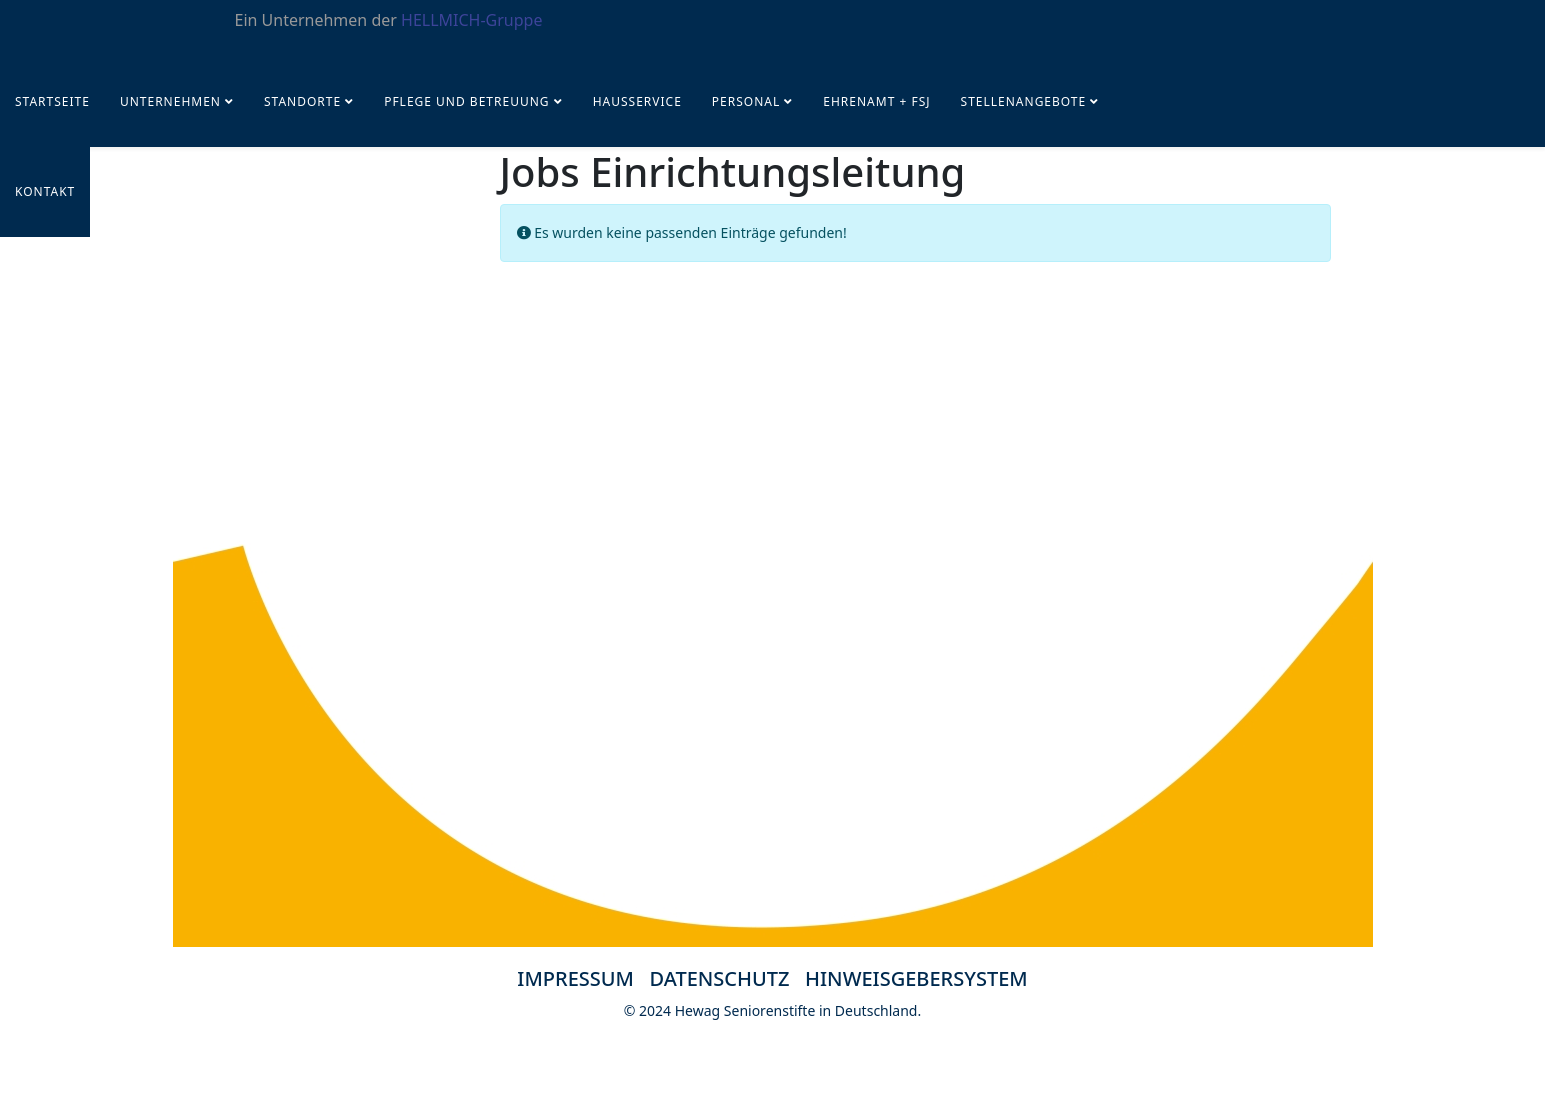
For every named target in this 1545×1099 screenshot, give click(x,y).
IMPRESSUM (575, 978)
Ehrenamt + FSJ (876, 101)
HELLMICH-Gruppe (471, 20)
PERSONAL (746, 101)
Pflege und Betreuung (469, 101)
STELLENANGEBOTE (1024, 101)
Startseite (52, 101)
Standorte (302, 101)
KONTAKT (45, 191)
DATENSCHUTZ (728, 978)
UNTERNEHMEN (170, 101)
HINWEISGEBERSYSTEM (916, 978)
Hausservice (637, 101)
